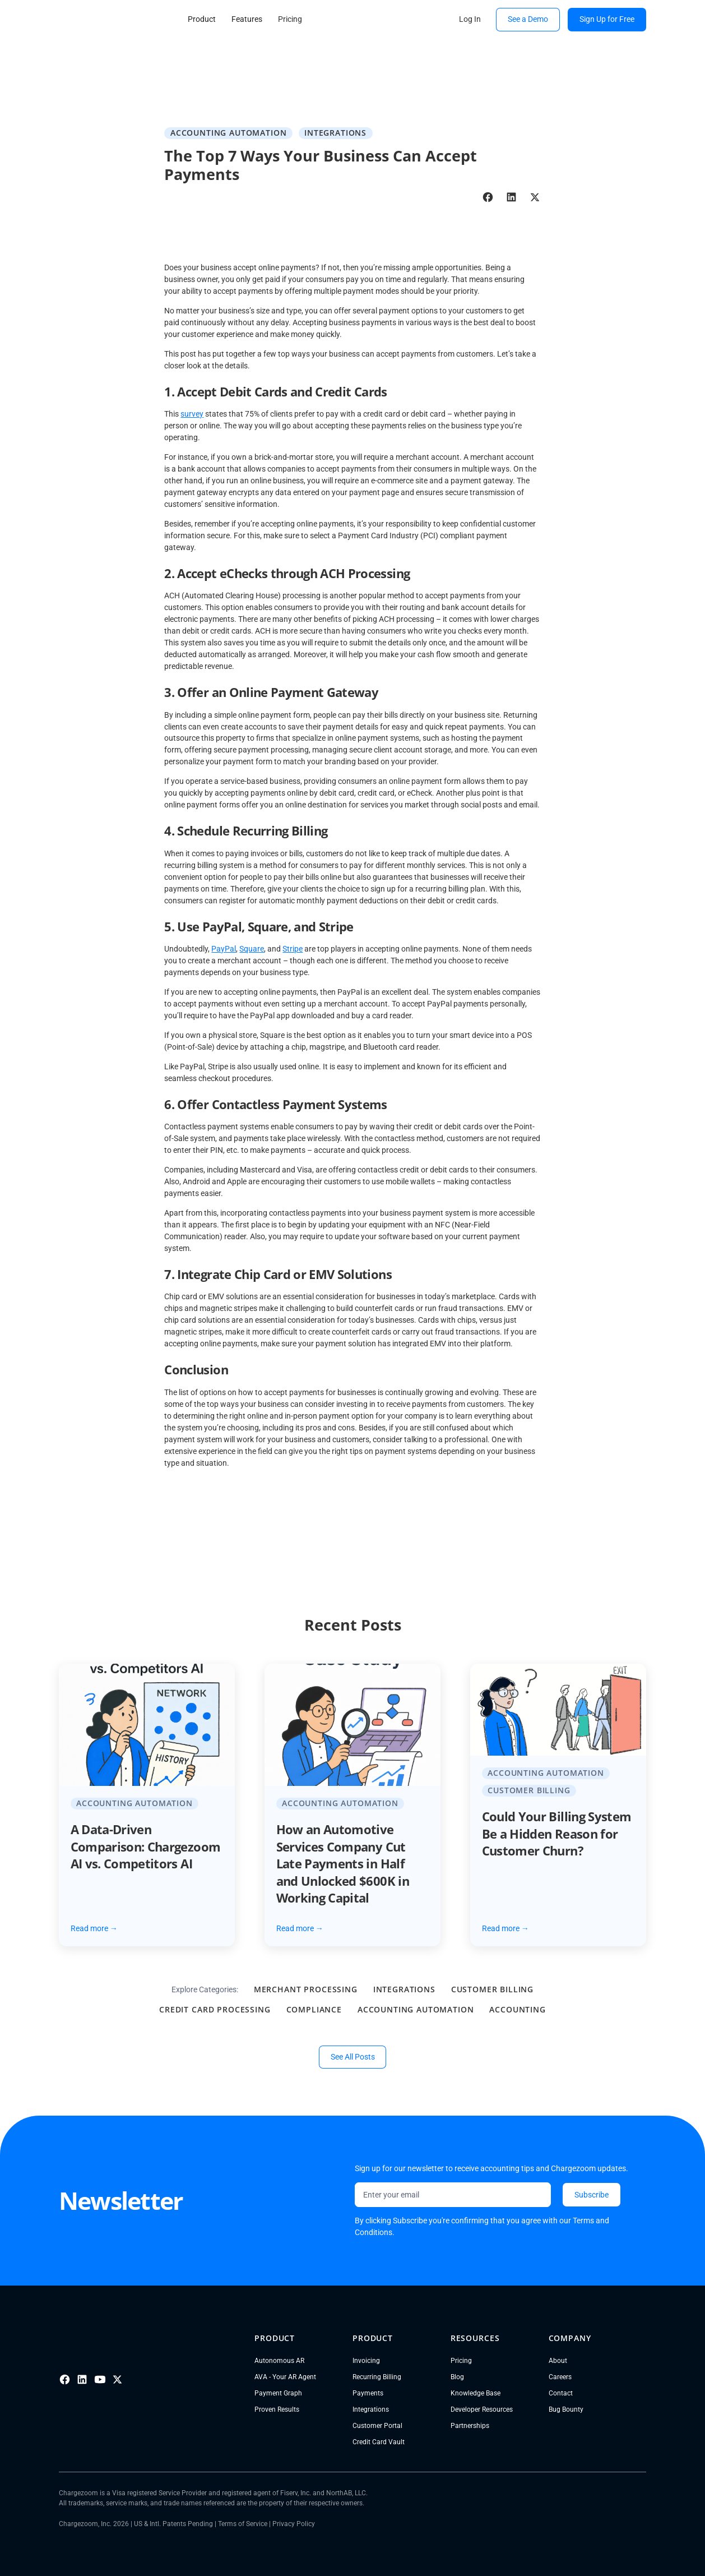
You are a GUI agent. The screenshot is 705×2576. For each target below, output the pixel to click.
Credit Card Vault (378, 2442)
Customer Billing (492, 1989)
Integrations (404, 1989)
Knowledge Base (475, 2393)
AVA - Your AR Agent (285, 2377)
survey (191, 413)
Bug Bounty (566, 2409)
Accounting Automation (416, 2009)
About (558, 2361)
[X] (117, 2379)
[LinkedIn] (82, 2379)
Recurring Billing (376, 2377)
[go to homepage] (104, 19)
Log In (470, 19)
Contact (561, 2393)
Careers (560, 2377)
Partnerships (470, 2426)
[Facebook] (65, 2379)
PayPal (223, 948)
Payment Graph (278, 2393)
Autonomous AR (279, 2361)
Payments (367, 2393)
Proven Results (276, 2409)
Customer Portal (377, 2426)
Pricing (461, 2361)
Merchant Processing (306, 1989)
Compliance (314, 2009)
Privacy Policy (293, 2524)
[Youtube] (100, 2379)
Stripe (292, 948)
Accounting (517, 2009)
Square (251, 948)
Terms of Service (242, 2524)
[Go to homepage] (120, 2338)
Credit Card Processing (214, 2009)
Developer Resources (482, 2409)
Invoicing (366, 2361)
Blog (457, 2377)
